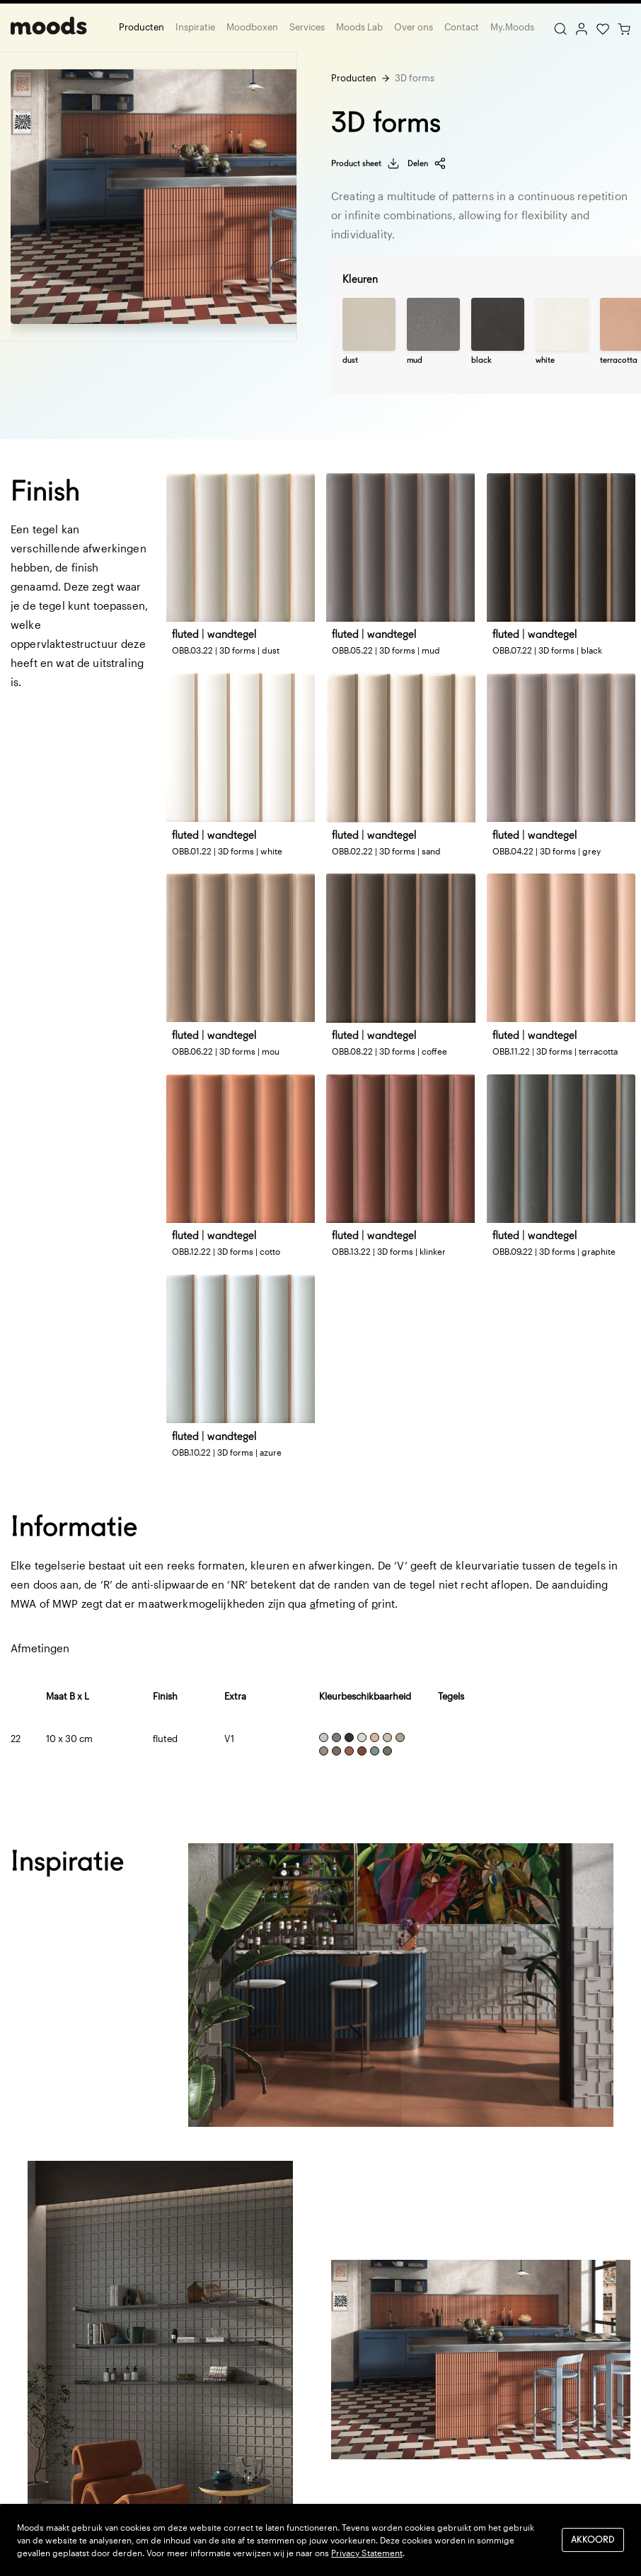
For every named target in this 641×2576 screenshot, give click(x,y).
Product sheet (365, 163)
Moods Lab (359, 27)
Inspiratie (195, 27)
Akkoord (593, 2539)
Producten (141, 27)
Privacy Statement (367, 2553)
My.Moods (512, 27)
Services (307, 27)
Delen (427, 163)
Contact (461, 27)
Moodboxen (252, 27)
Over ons (413, 27)
